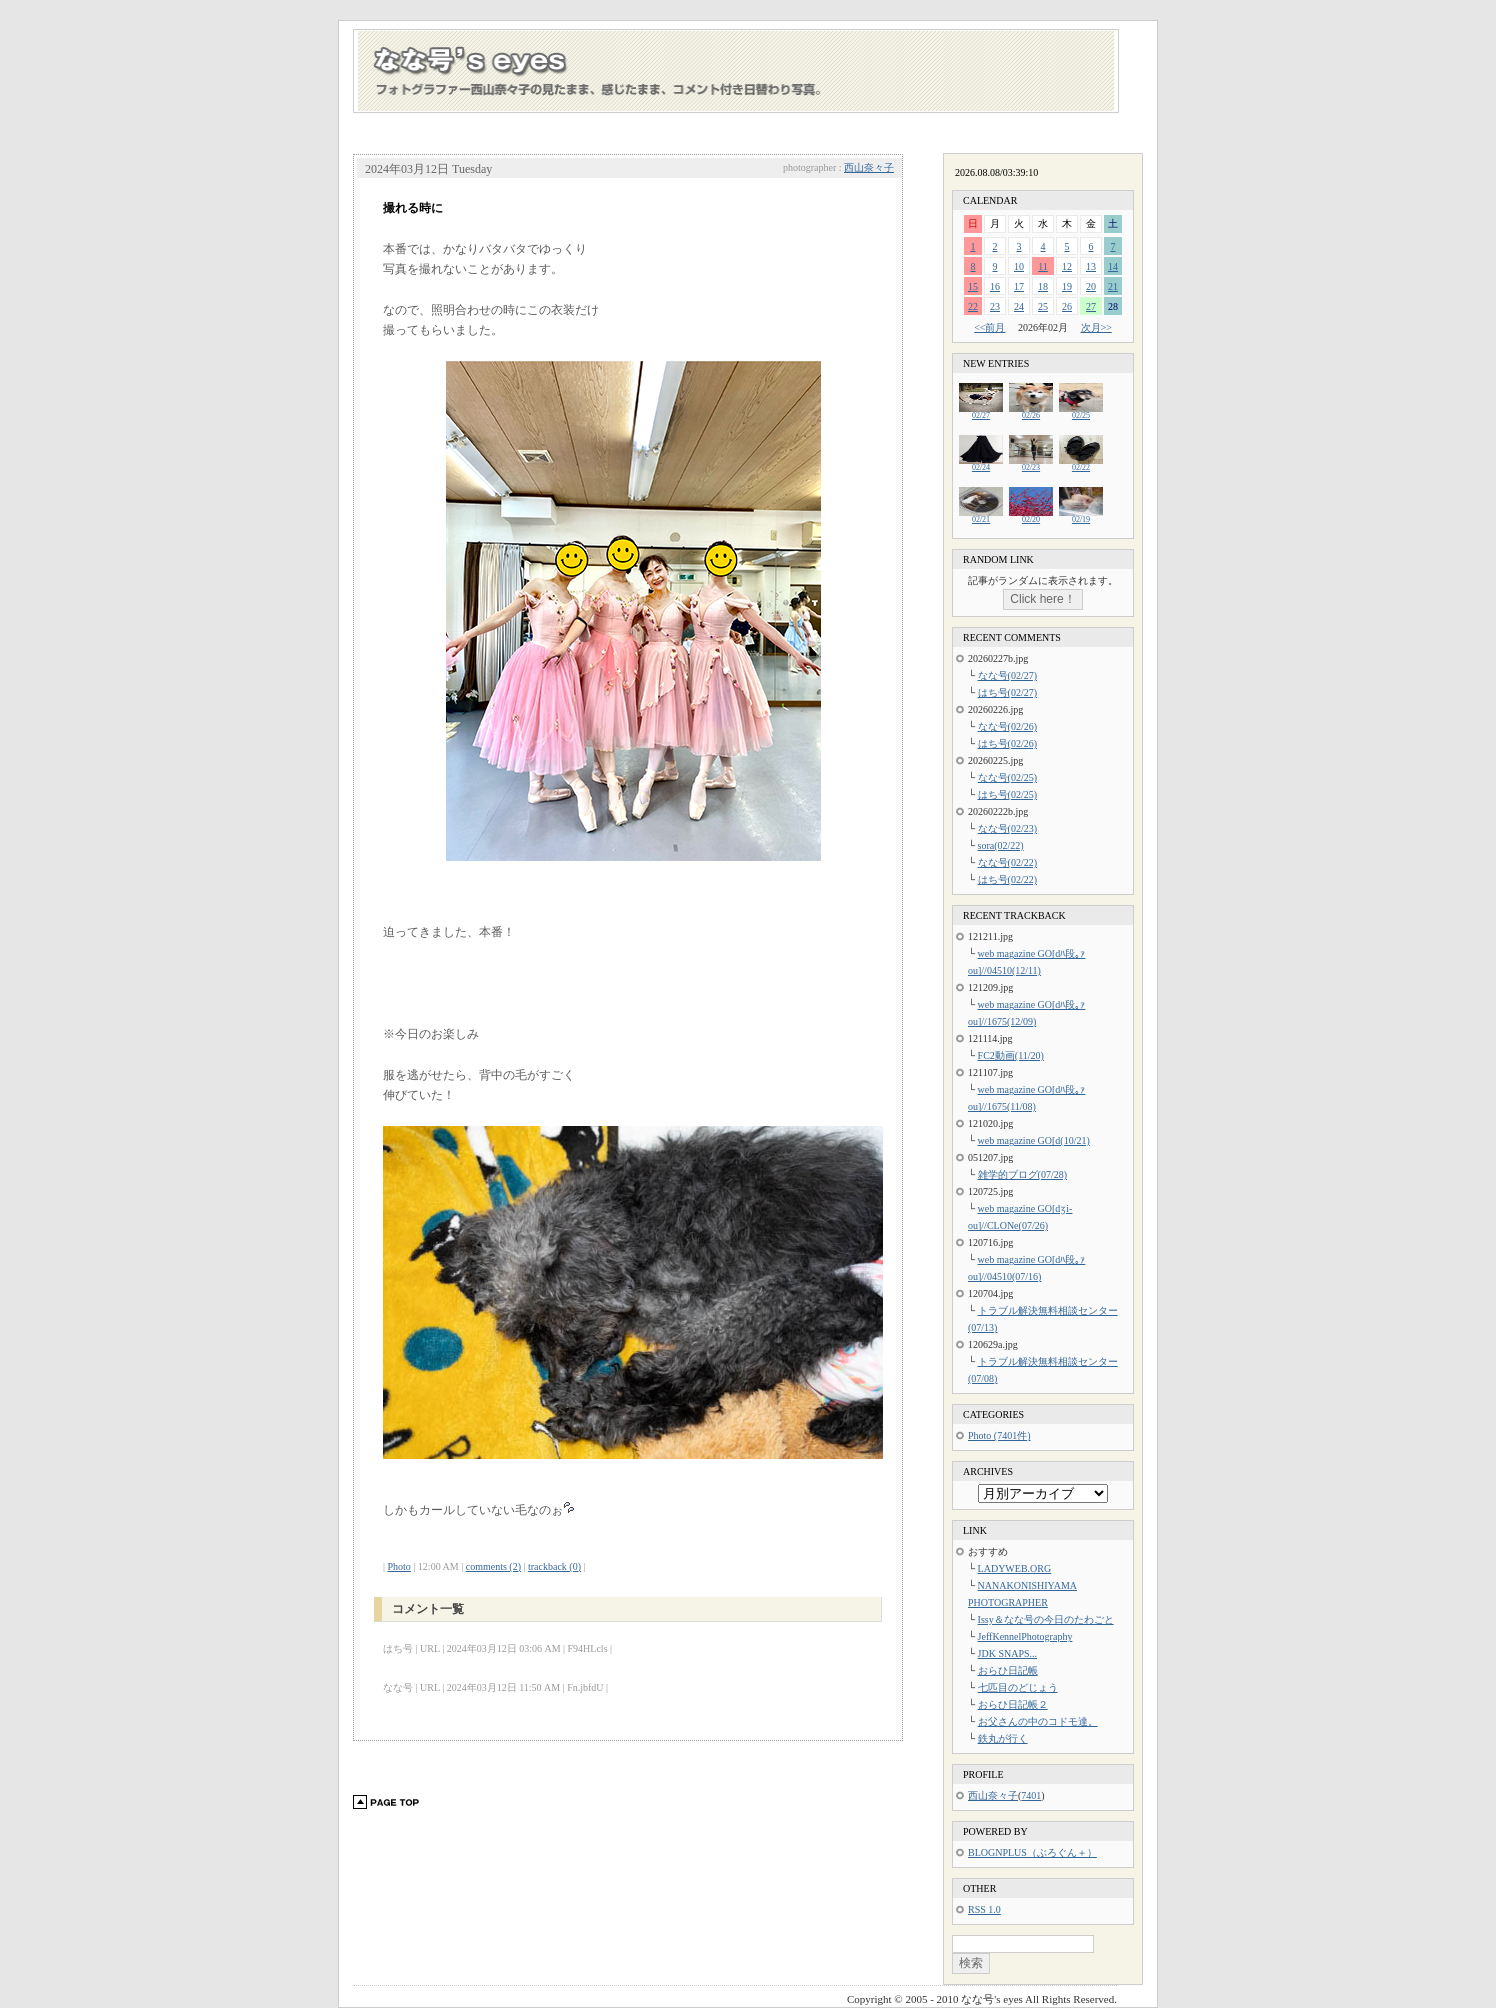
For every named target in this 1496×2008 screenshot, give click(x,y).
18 (1043, 286)
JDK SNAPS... (1007, 1653)
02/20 (1031, 516)
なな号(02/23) (1007, 828)
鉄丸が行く (1003, 1738)
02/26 (1031, 412)
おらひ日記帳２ (1013, 1704)
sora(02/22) (1001, 845)
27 (1091, 306)
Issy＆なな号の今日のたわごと (1046, 1619)
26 (1067, 306)
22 (973, 306)
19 (1067, 286)
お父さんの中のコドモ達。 (1038, 1721)
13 (1091, 266)
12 (1067, 266)
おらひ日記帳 (1008, 1670)
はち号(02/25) (1007, 794)
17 (1019, 286)
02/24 (981, 464)
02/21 (981, 516)
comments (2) (493, 1566)
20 (1091, 286)
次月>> (1096, 327)
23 (995, 306)
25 (1043, 306)
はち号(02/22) (1007, 879)
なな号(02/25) (1007, 777)
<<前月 (989, 327)
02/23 (1031, 464)
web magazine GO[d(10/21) (1034, 1140)
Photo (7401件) (999, 1435)
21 (1113, 286)
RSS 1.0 (984, 1909)
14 (1113, 266)
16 (995, 286)
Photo (399, 1566)
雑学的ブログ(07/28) (1022, 1174)
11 (1043, 266)
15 (973, 286)
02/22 (1081, 464)
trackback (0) (554, 1566)
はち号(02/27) (1007, 692)
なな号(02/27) (1007, 675)
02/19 (1081, 516)
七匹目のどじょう (1018, 1687)
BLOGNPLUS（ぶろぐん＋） (1032, 1852)
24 (1019, 306)
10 (1019, 266)
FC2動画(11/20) (1011, 1055)
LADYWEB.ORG (1015, 1568)
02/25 (1081, 412)
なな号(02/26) (1007, 726)
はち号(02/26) (1007, 743)
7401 (1031, 1795)
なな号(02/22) (1007, 862)
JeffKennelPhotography (1025, 1636)
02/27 (981, 412)
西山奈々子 (869, 167)
